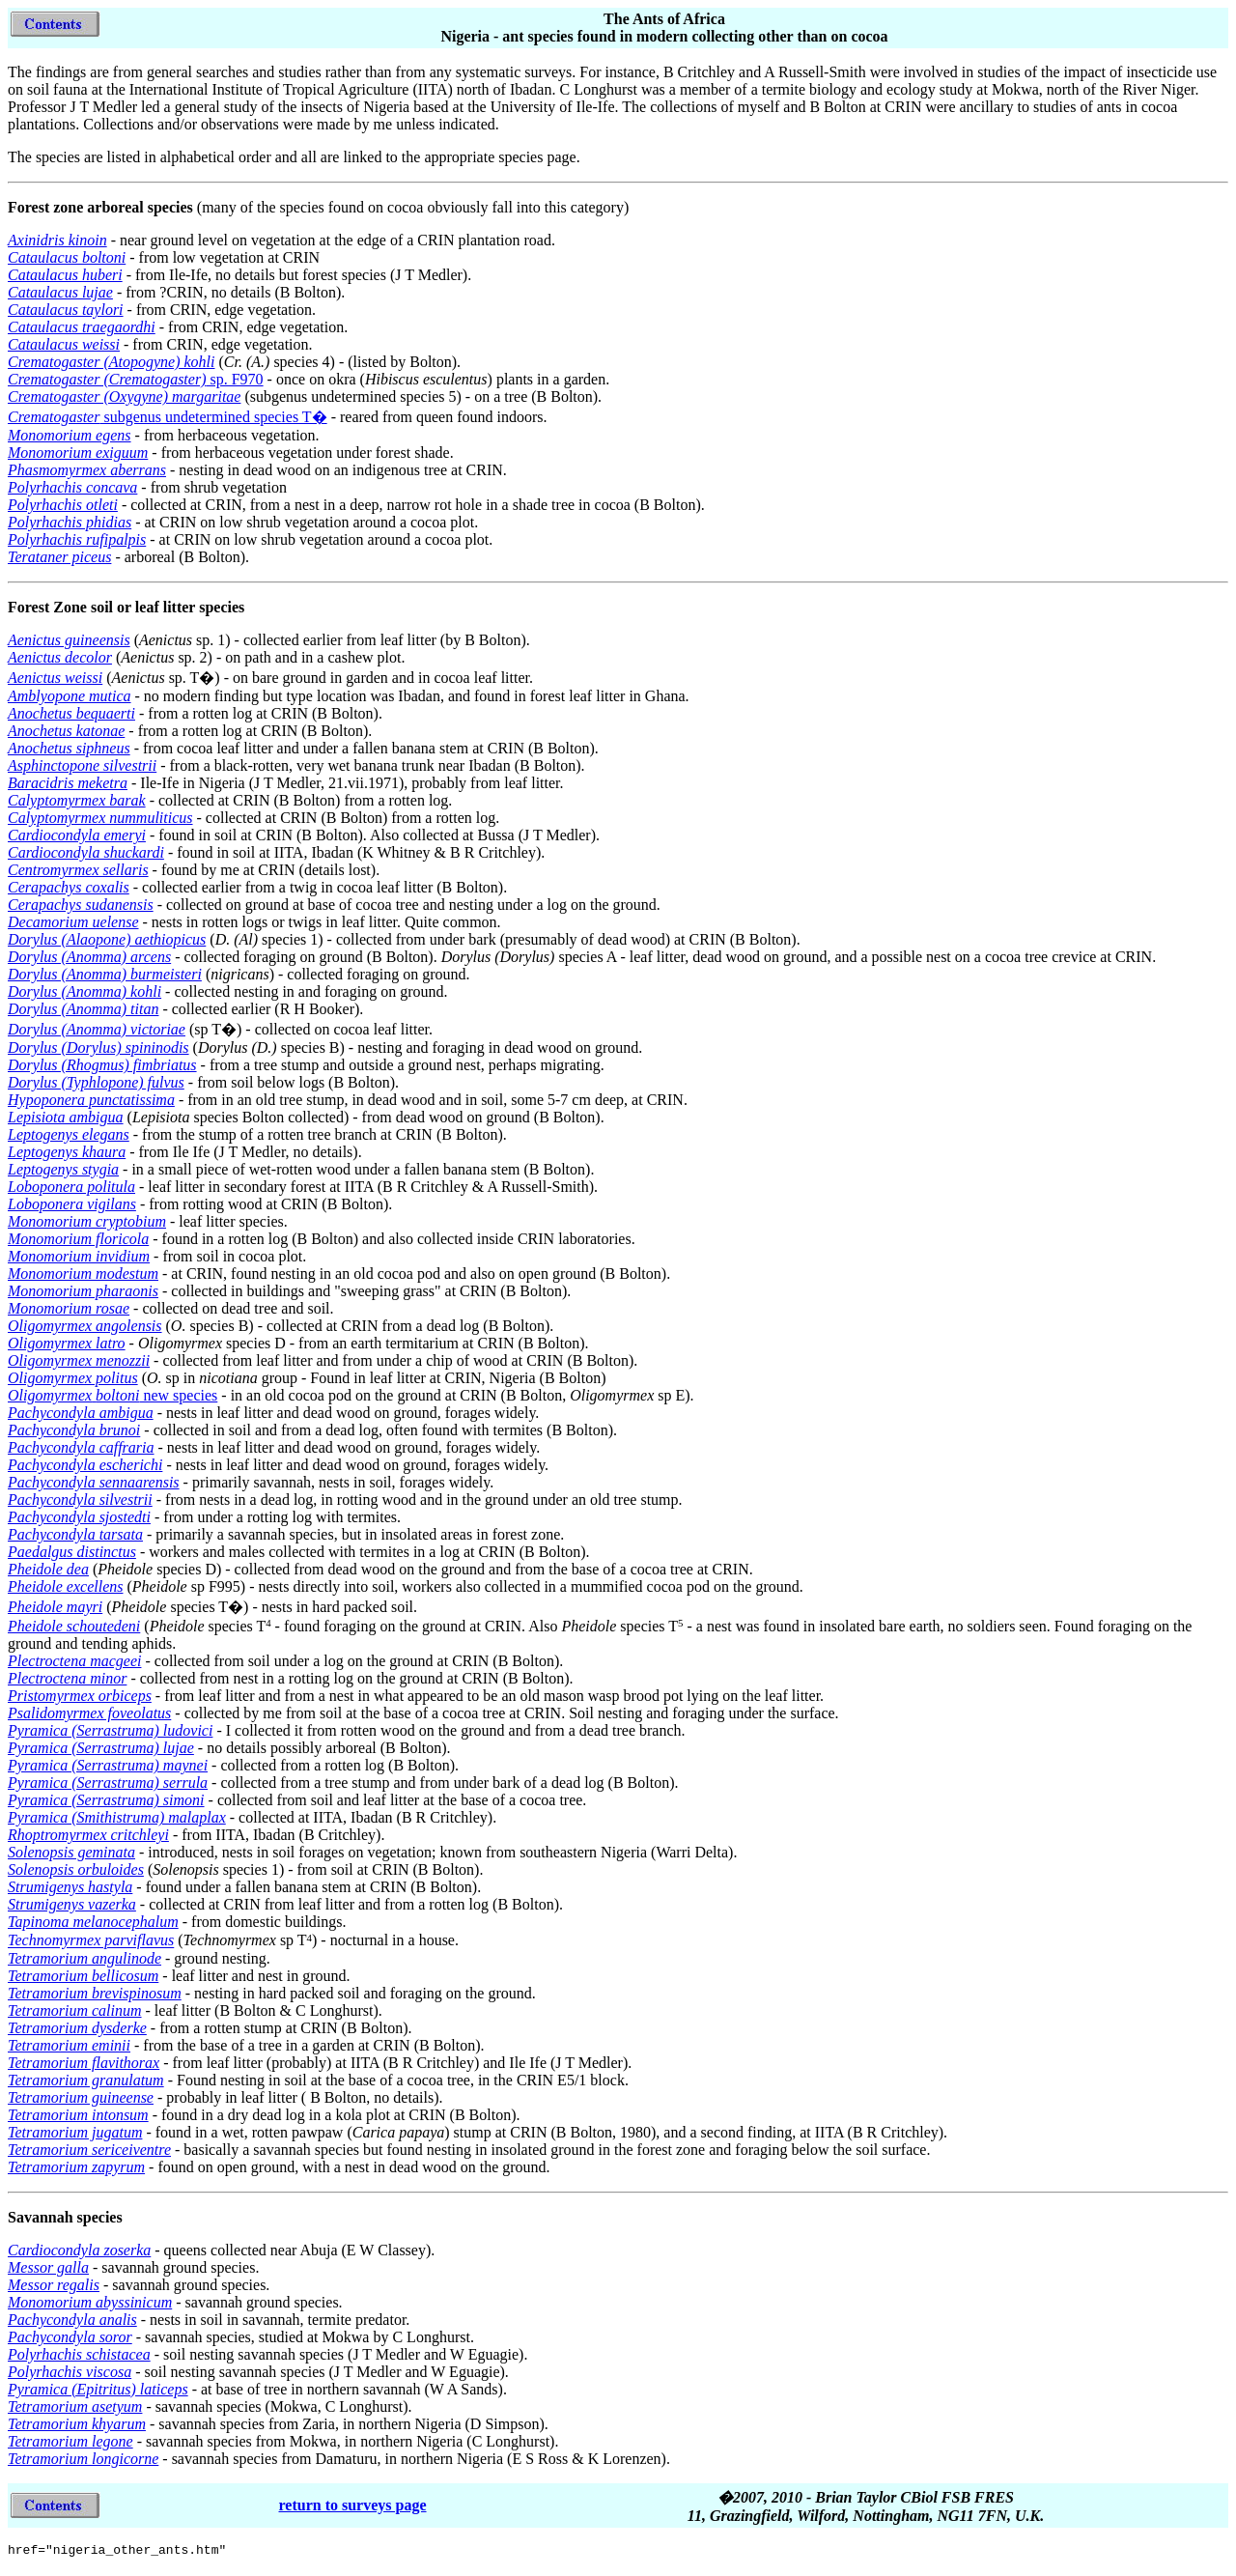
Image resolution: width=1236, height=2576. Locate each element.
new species (112, 1395)
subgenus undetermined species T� (167, 417)
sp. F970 (136, 379)
